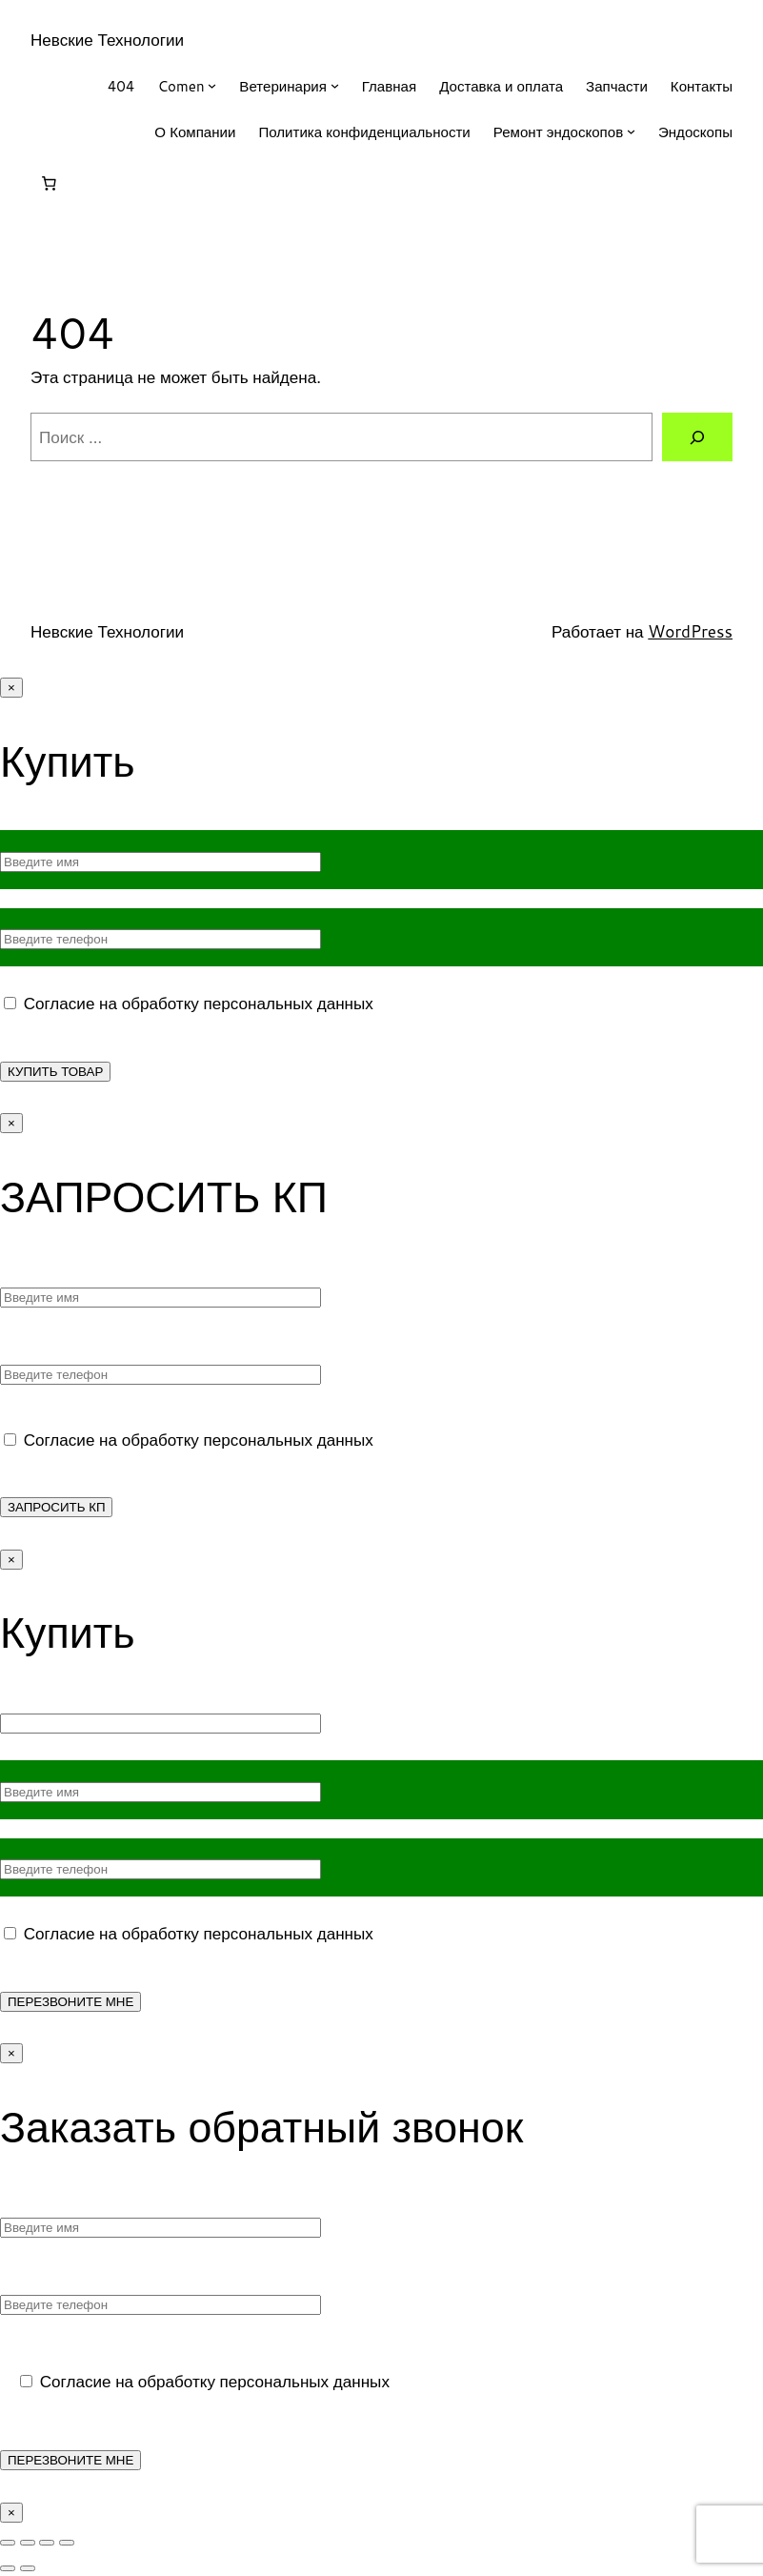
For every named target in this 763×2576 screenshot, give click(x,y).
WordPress (690, 631)
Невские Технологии (107, 39)
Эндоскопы (695, 131)
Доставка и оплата (501, 85)
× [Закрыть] (11, 687)
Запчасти (617, 85)
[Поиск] (697, 437)
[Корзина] (48, 184)
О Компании (194, 131)
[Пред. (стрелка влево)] (7, 2568)
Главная (389, 85)
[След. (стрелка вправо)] (27, 2568)
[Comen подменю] (212, 85)
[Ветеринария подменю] (335, 85)
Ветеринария (283, 85)
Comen (180, 85)
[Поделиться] (46, 2543)
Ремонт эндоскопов (558, 131)
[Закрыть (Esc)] (66, 2543)
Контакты (702, 85)
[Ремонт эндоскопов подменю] (631, 131)
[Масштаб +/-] (7, 2543)
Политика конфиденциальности (364, 131)
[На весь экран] (27, 2543)
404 (121, 85)
